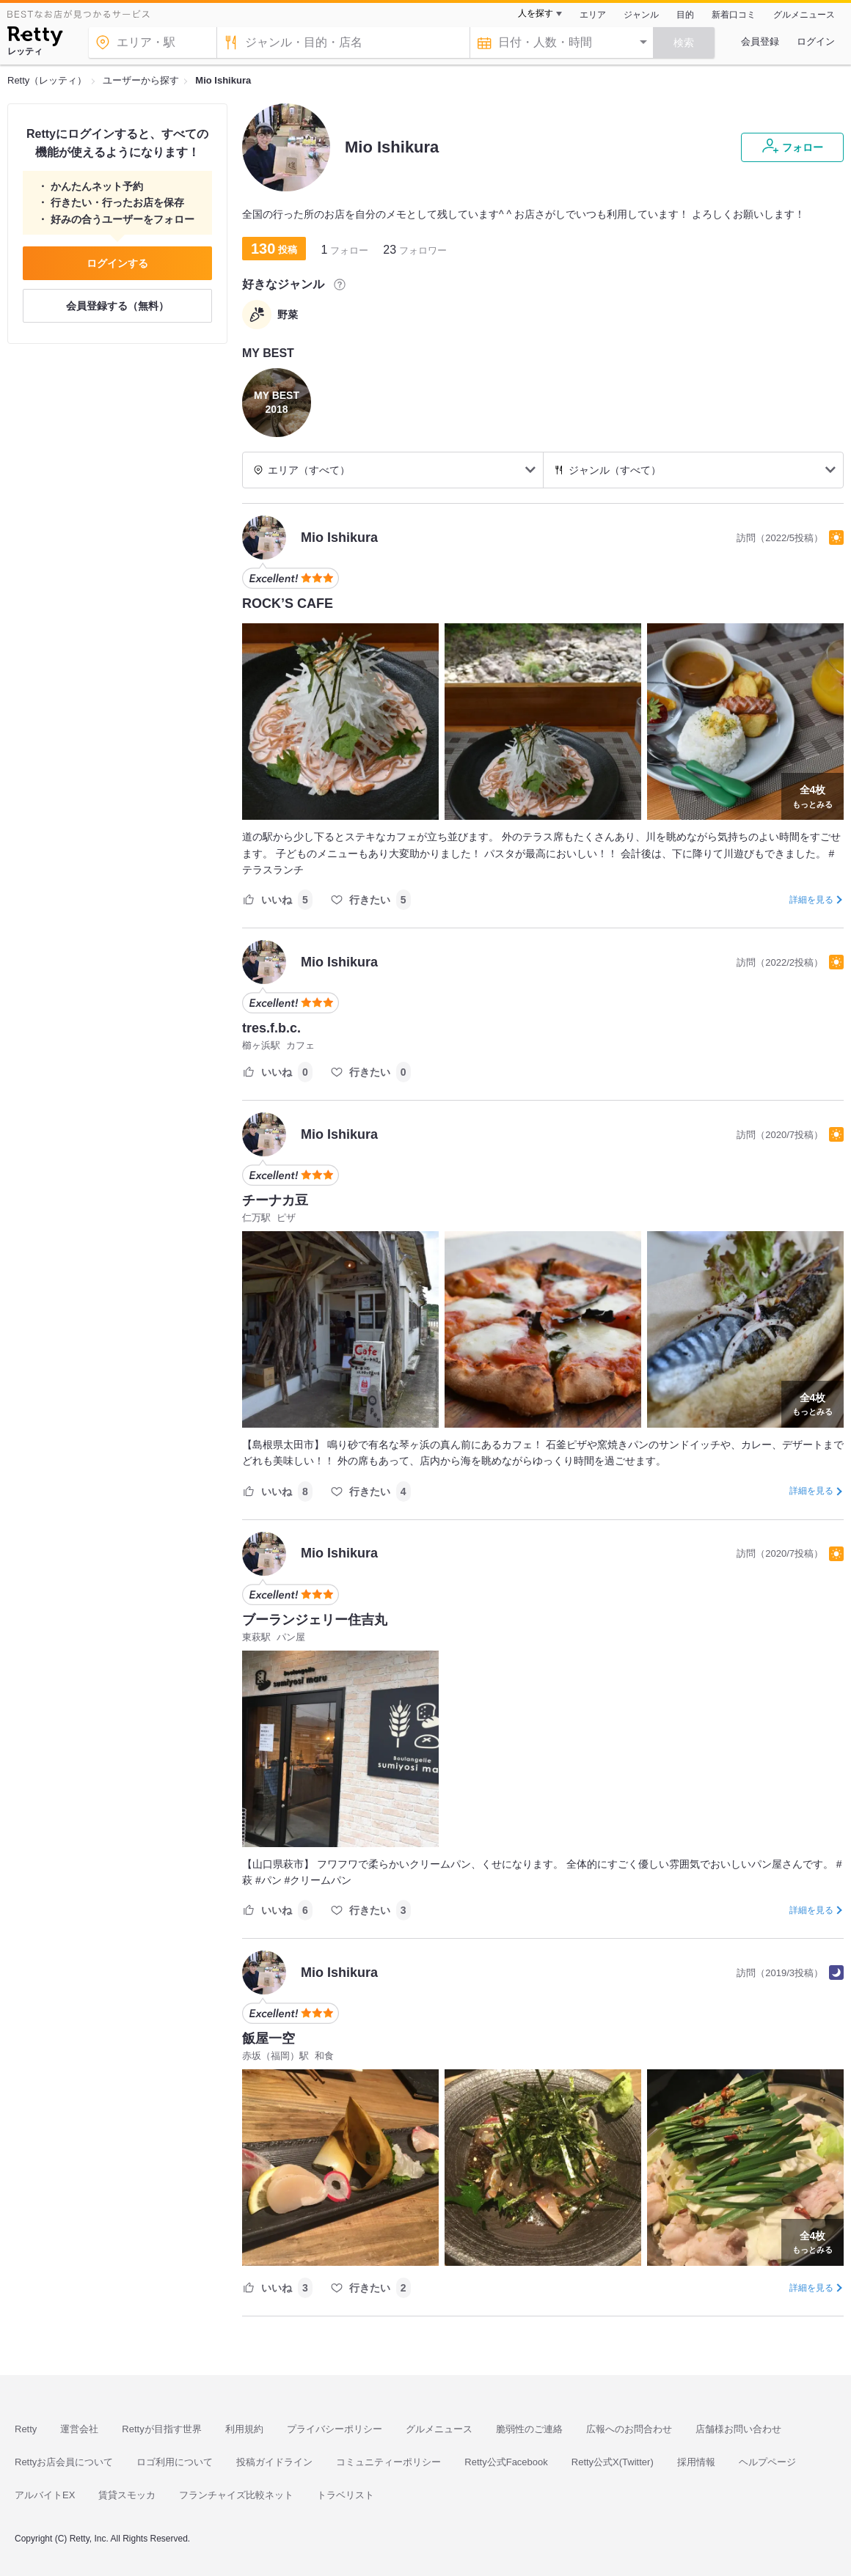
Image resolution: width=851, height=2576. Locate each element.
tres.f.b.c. (271, 1028)
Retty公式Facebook (505, 2461)
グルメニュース (804, 15)
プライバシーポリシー (334, 2428)
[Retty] (34, 38)
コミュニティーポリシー (388, 2461)
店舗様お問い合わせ (738, 2428)
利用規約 (244, 2428)
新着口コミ (734, 15)
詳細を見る (811, 900)
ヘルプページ (767, 2461)
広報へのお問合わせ (629, 2428)
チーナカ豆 (275, 1200)
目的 (685, 15)
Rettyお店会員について (64, 2461)
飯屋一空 (268, 2038)
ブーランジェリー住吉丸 (314, 1619)
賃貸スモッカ (127, 2494)
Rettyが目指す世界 (161, 2428)
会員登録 (760, 41)
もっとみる (812, 795)
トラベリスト (345, 2494)
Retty (26, 2428)
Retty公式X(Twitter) (612, 2461)
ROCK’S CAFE (287, 603)
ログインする (117, 263)
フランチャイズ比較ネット (236, 2494)
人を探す (535, 13)
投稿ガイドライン (274, 2461)
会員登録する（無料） (117, 306)
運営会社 (79, 2428)
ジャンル (641, 15)
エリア (593, 15)
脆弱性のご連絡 (529, 2428)
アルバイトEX (45, 2494)
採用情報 (696, 2461)
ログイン (816, 41)
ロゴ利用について (174, 2461)
